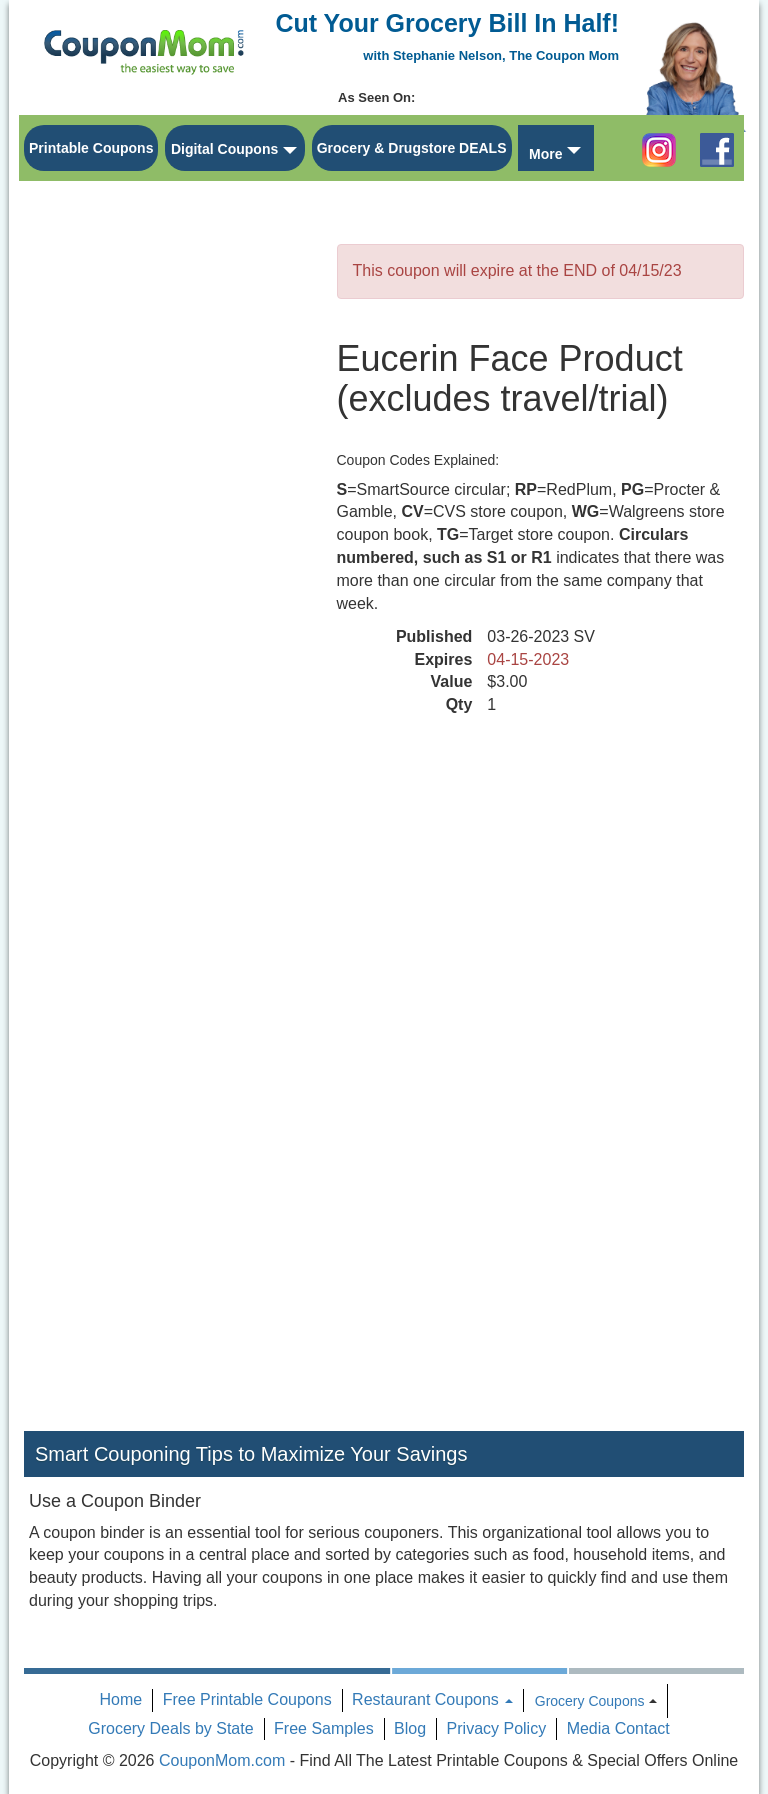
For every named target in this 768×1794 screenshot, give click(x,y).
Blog (410, 1728)
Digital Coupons (224, 149)
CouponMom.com (222, 1760)
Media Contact (618, 1728)
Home (121, 1699)
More (545, 154)
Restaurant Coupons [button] (432, 1699)
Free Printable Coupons (247, 1699)
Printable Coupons (91, 148)
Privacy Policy (497, 1728)
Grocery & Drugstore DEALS (412, 148)
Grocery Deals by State (170, 1728)
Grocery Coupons (590, 1701)
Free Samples (324, 1728)
